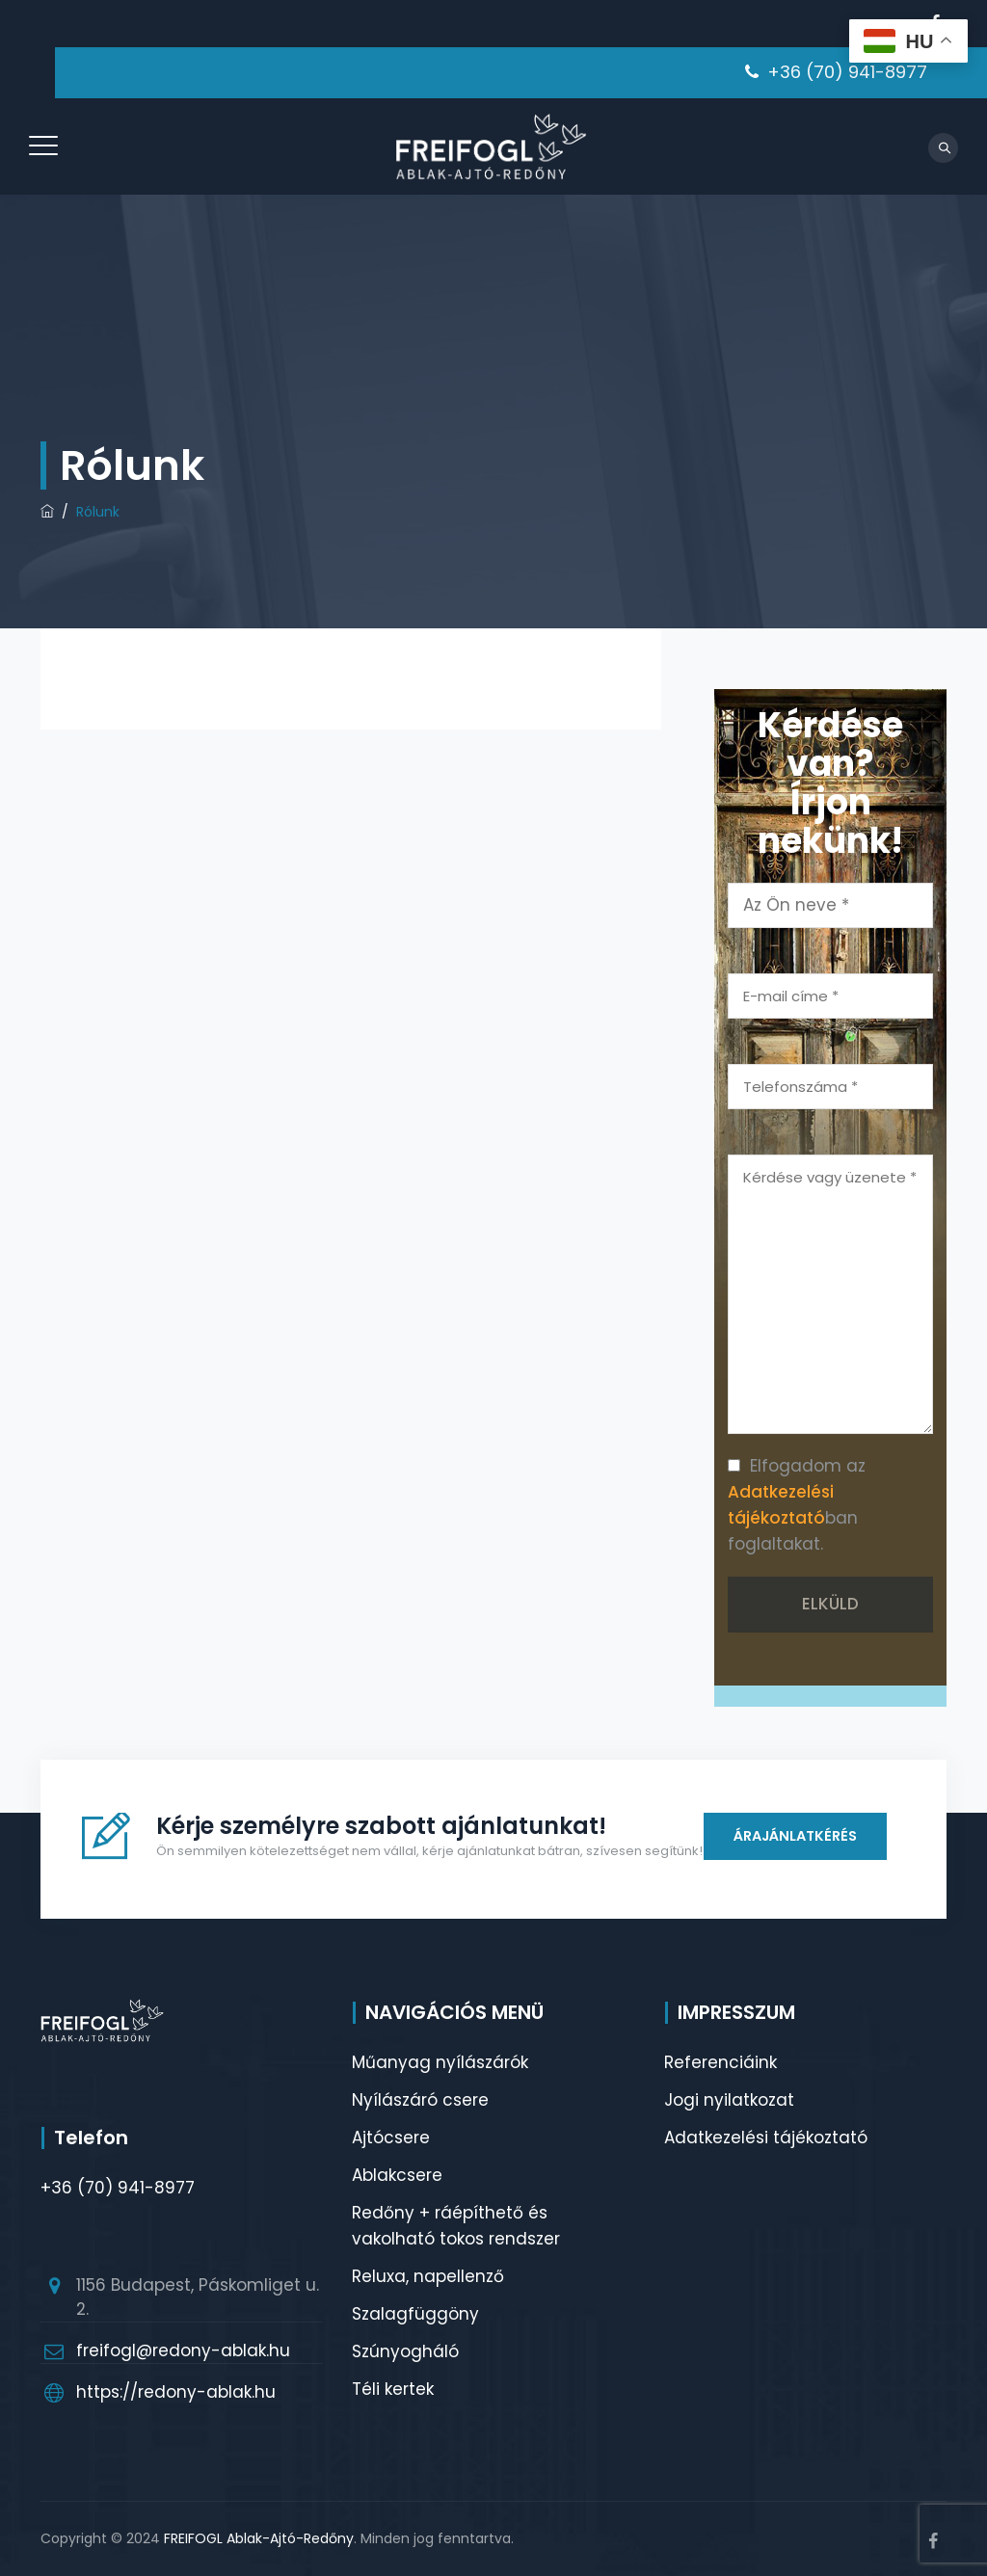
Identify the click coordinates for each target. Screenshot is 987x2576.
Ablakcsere (397, 2175)
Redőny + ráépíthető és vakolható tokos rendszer (456, 2225)
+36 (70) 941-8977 (847, 72)
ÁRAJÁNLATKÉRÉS (793, 1836)
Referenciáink (720, 2062)
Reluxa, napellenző (428, 2276)
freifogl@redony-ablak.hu (183, 2350)
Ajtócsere (391, 2137)
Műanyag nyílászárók (440, 2062)
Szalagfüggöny (415, 2313)
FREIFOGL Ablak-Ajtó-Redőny (259, 2538)
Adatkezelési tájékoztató (765, 2137)
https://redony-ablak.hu (176, 2391)
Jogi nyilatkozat (729, 2099)
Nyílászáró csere (420, 2099)
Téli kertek (393, 2389)
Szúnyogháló (405, 2351)
